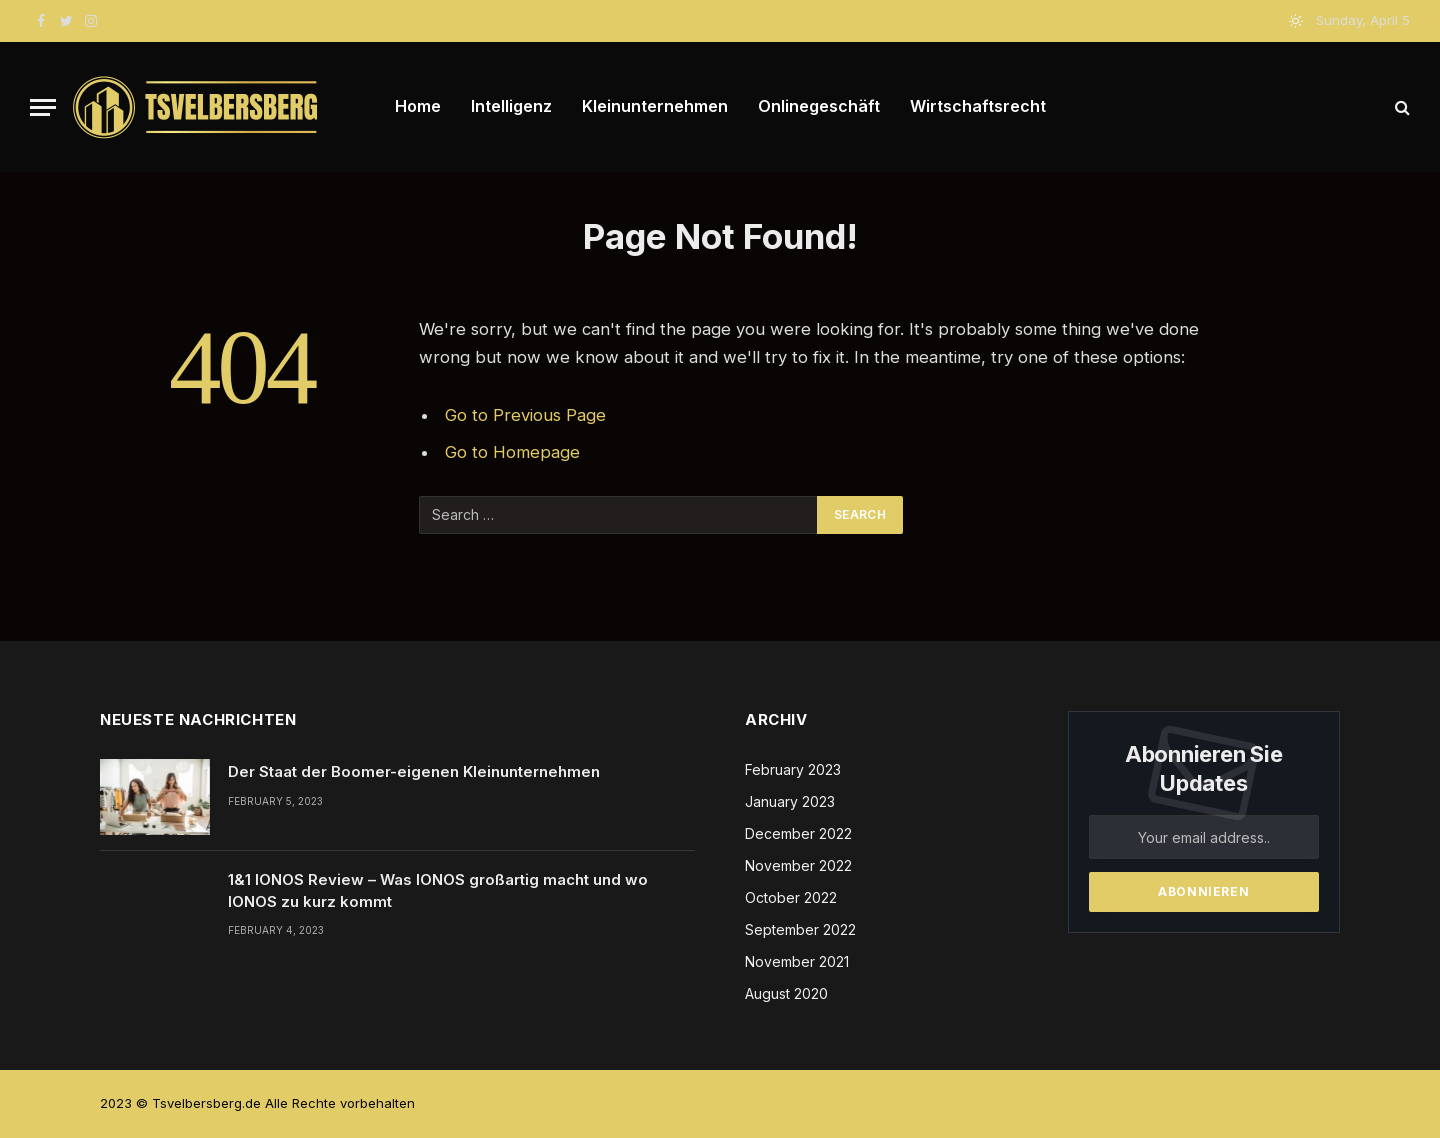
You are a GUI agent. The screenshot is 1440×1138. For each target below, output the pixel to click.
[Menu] (43, 107)
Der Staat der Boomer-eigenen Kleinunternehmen (414, 771)
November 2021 (797, 961)
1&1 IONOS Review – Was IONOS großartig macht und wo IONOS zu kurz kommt (438, 890)
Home (418, 106)
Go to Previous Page (525, 415)
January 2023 (790, 801)
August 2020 (786, 993)
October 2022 (791, 897)
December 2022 (798, 833)
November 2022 (798, 865)
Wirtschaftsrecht (978, 106)
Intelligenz (511, 106)
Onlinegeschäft (819, 106)
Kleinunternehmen (655, 106)
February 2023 (793, 769)
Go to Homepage (512, 452)
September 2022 (800, 929)
